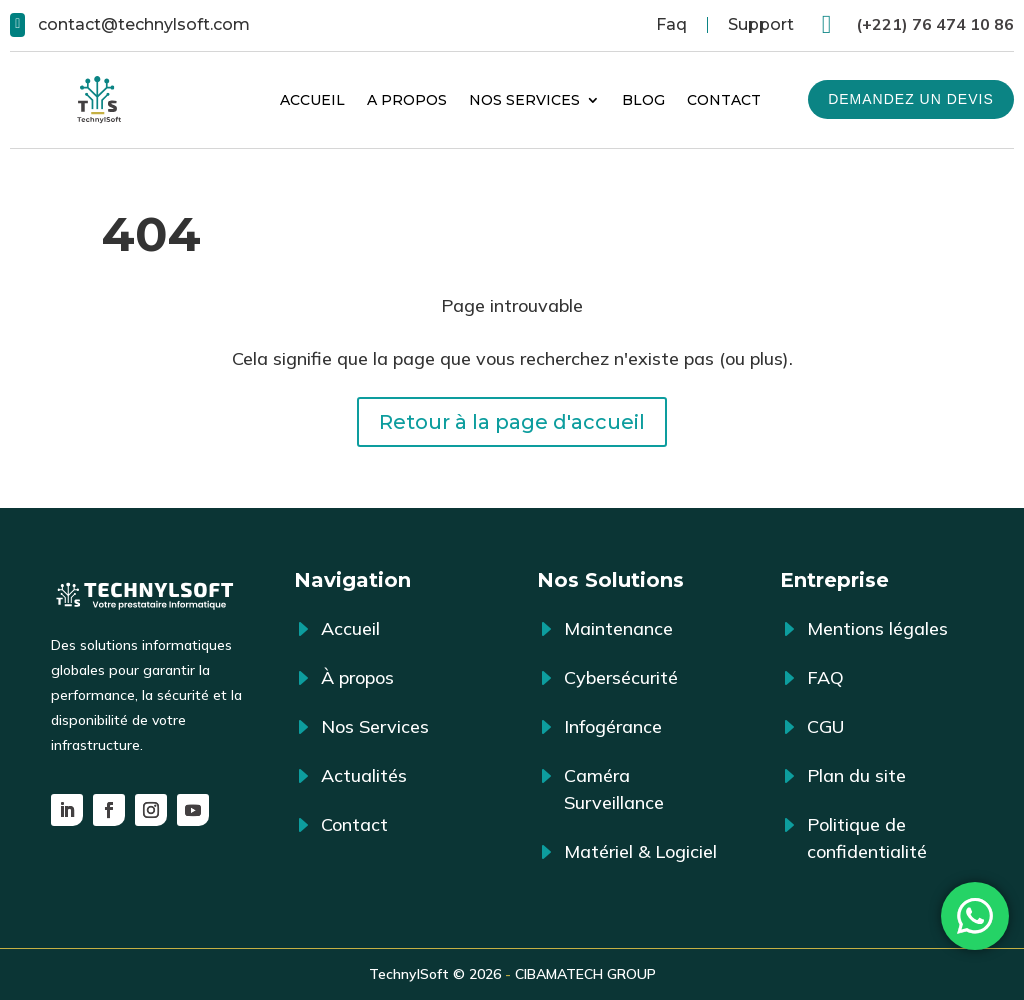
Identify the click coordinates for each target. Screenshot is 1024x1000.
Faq (671, 24)
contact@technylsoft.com (144, 24)
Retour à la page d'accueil (512, 422)
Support (761, 24)
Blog (643, 100)
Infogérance (613, 726)
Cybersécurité (621, 677)
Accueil (312, 100)
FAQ (825, 677)
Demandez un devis (911, 99)
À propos (357, 677)
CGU (825, 726)
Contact (724, 100)
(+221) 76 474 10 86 (935, 24)
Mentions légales (877, 628)
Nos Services (524, 100)
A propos (407, 100)
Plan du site (856, 775)
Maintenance (618, 628)
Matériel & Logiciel (640, 851)
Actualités (364, 775)
